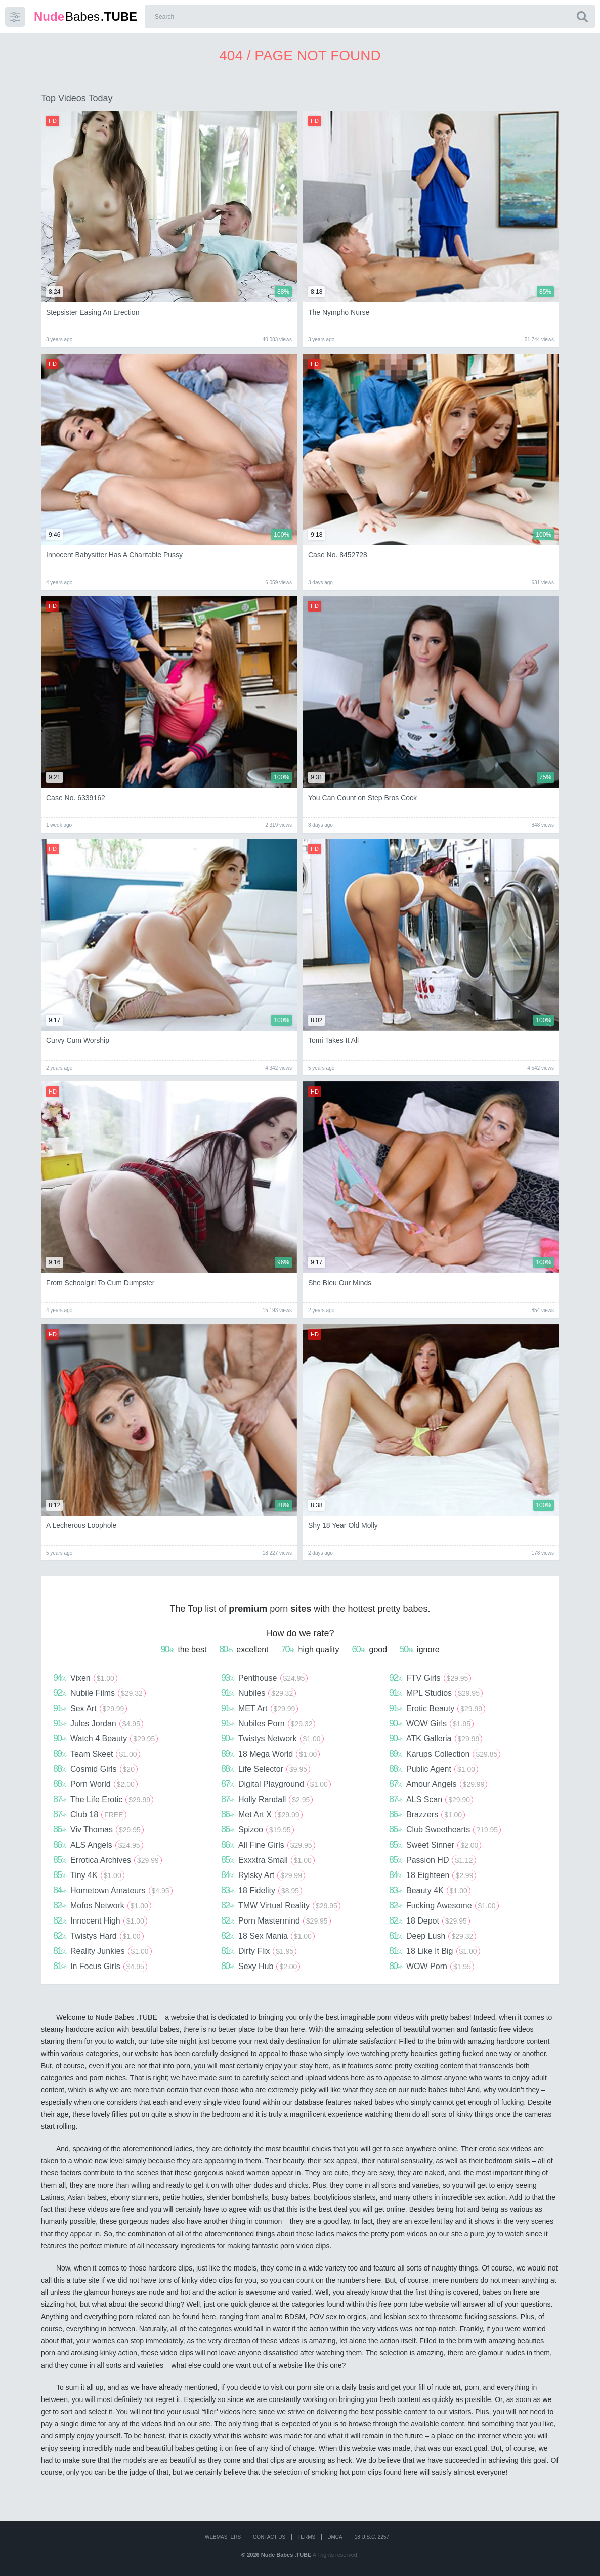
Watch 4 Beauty (105, 1738)
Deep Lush (432, 1935)
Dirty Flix (258, 1950)
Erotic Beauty (437, 1708)
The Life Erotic (103, 1799)
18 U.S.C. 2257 (372, 2537)
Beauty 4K (429, 1890)
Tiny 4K (88, 1875)
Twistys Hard (98, 1935)
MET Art (259, 1708)
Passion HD (432, 1859)
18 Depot (429, 1920)
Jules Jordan (98, 1723)
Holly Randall (267, 1799)
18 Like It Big (434, 1950)
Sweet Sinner (435, 1844)
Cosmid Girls (95, 1768)
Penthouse (264, 1677)
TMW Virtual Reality (280, 1905)
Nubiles (258, 1692)
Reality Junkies (102, 1950)
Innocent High (100, 1920)
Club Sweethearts (445, 1829)
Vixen (85, 1677)
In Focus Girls (100, 1966)
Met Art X (262, 1814)
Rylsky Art (263, 1875)
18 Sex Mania (268, 1935)
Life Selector (265, 1768)
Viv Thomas (98, 1829)
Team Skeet (96, 1753)
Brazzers (427, 1814)
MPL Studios (436, 1692)
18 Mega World (270, 1753)
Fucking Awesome (444, 1905)
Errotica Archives (107, 1859)
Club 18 (89, 1814)
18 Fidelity (261, 1890)
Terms (306, 2537)
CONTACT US (269, 2537)
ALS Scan (431, 1799)
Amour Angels (438, 1784)
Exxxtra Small (268, 1859)
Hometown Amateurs (113, 1890)
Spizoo (257, 1829)
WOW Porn (431, 1966)
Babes (85, 16)
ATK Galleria (435, 1738)
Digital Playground (276, 1784)
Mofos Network (102, 1905)
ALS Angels (98, 1844)
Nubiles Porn (268, 1723)
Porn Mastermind (276, 1920)
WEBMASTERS (223, 2537)
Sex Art (90, 1708)
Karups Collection (444, 1753)
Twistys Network (272, 1738)
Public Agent (433, 1768)
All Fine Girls (268, 1844)
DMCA (334, 2537)
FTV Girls (430, 1677)
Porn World (95, 1784)
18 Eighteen (432, 1875)
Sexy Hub (260, 1966)
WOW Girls (431, 1723)
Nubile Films (99, 1692)
